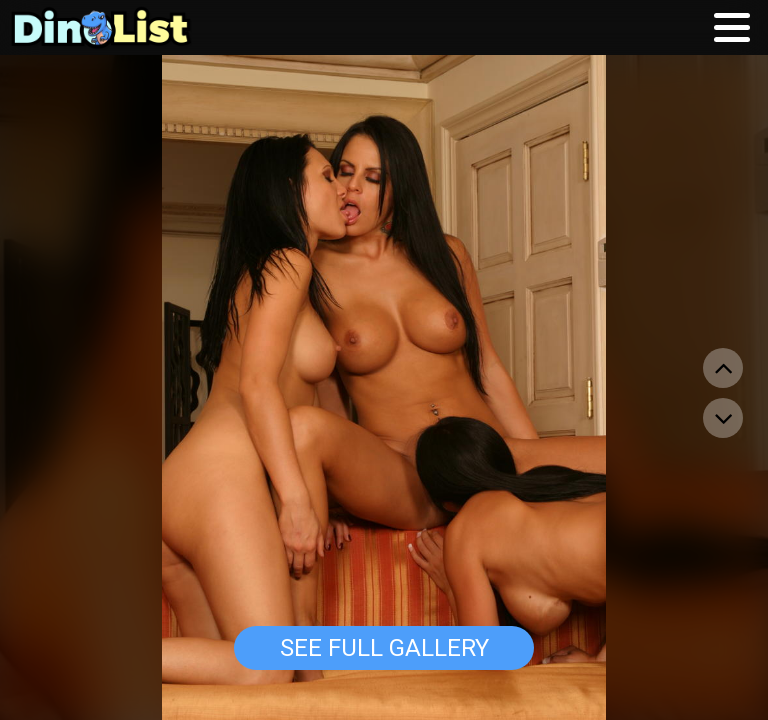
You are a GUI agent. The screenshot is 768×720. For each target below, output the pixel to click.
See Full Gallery (384, 648)
